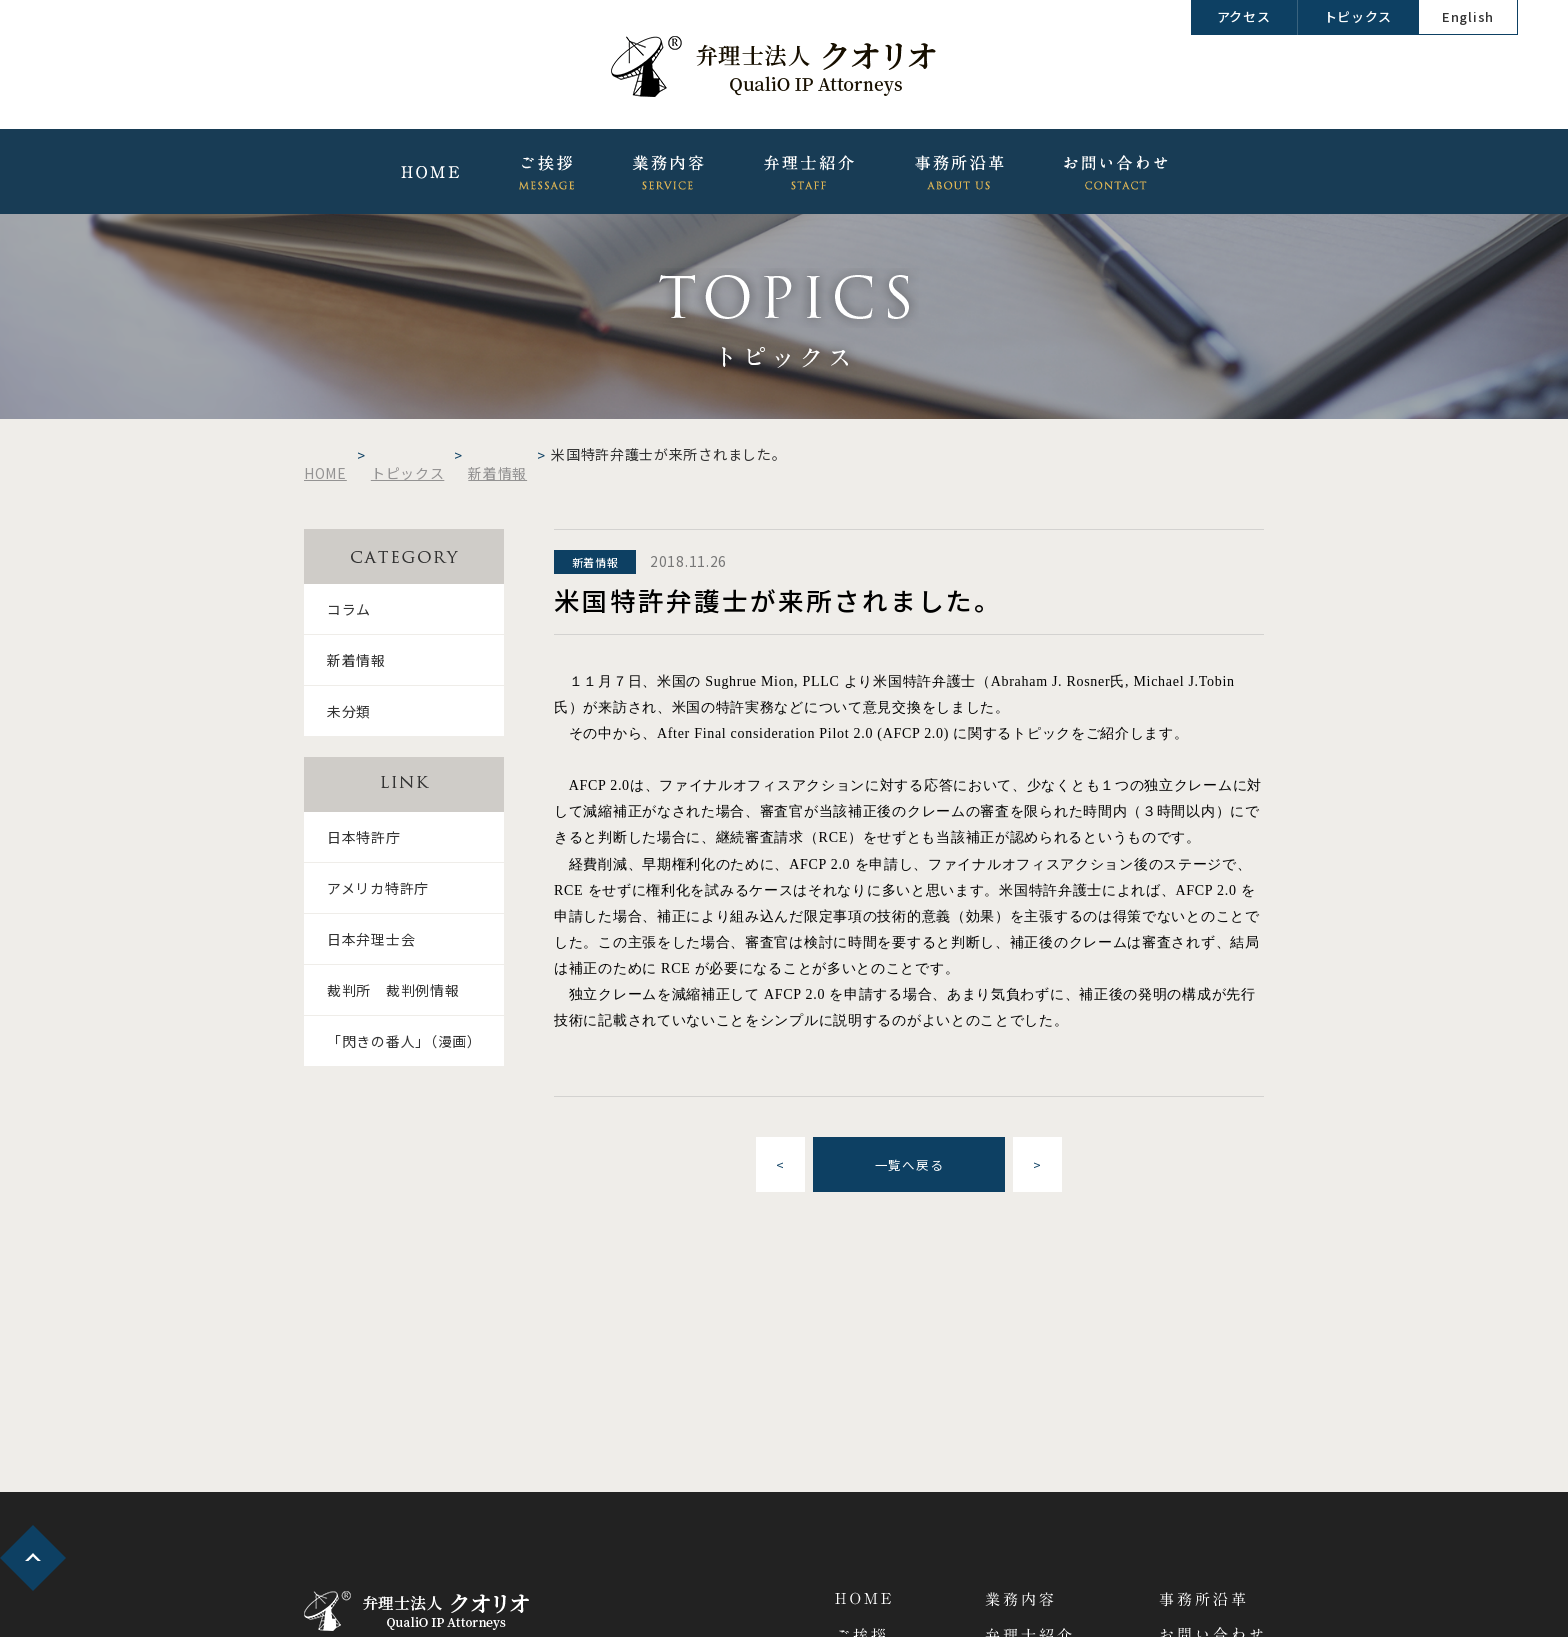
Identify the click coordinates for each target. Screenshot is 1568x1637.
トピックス (1358, 16)
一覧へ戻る (909, 1164)
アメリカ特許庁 (378, 888)
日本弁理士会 (371, 939)
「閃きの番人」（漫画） (404, 1041)
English (1468, 16)
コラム (349, 609)
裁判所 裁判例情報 (393, 990)
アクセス (1244, 16)
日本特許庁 (364, 837)
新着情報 (356, 660)
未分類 (349, 711)
